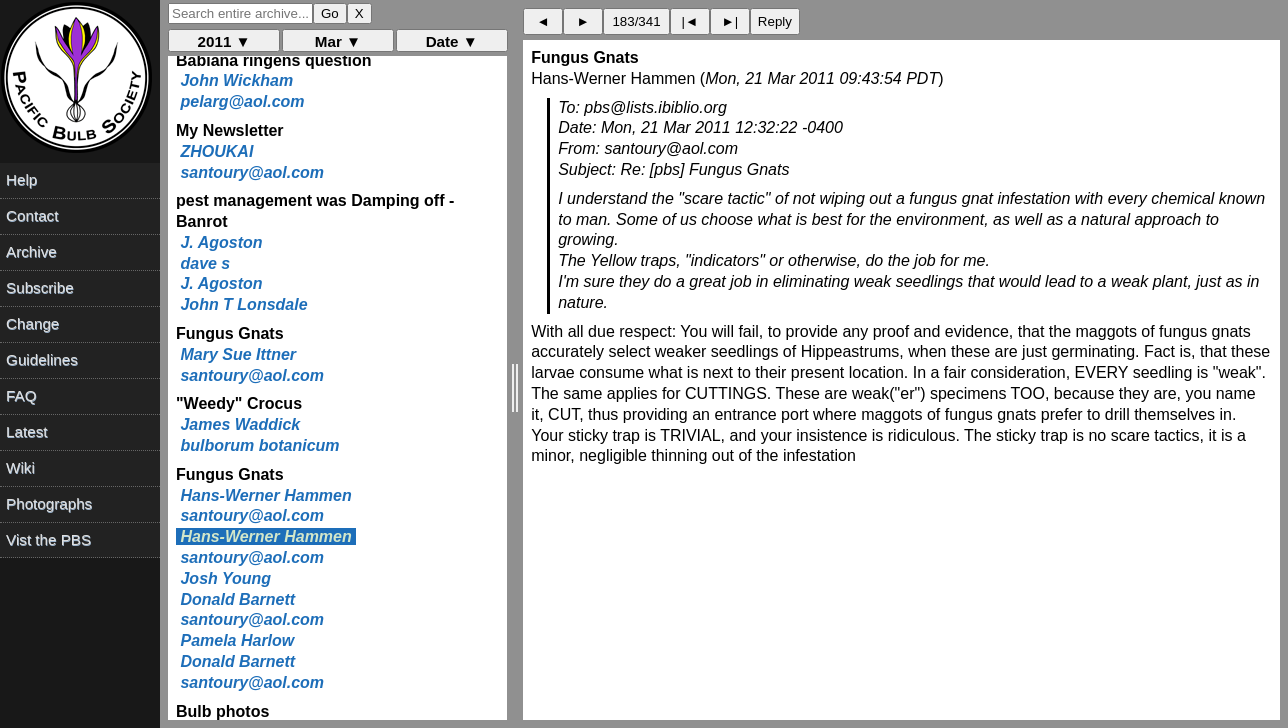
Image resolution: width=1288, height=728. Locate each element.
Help (21, 179)
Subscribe (40, 287)
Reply (775, 21)
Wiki (20, 467)
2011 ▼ (224, 41)
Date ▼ (452, 41)
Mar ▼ (338, 41)
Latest (26, 431)
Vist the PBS (48, 539)
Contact (32, 215)
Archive (31, 251)
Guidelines (42, 359)
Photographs (49, 503)
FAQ (21, 395)
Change (32, 323)
